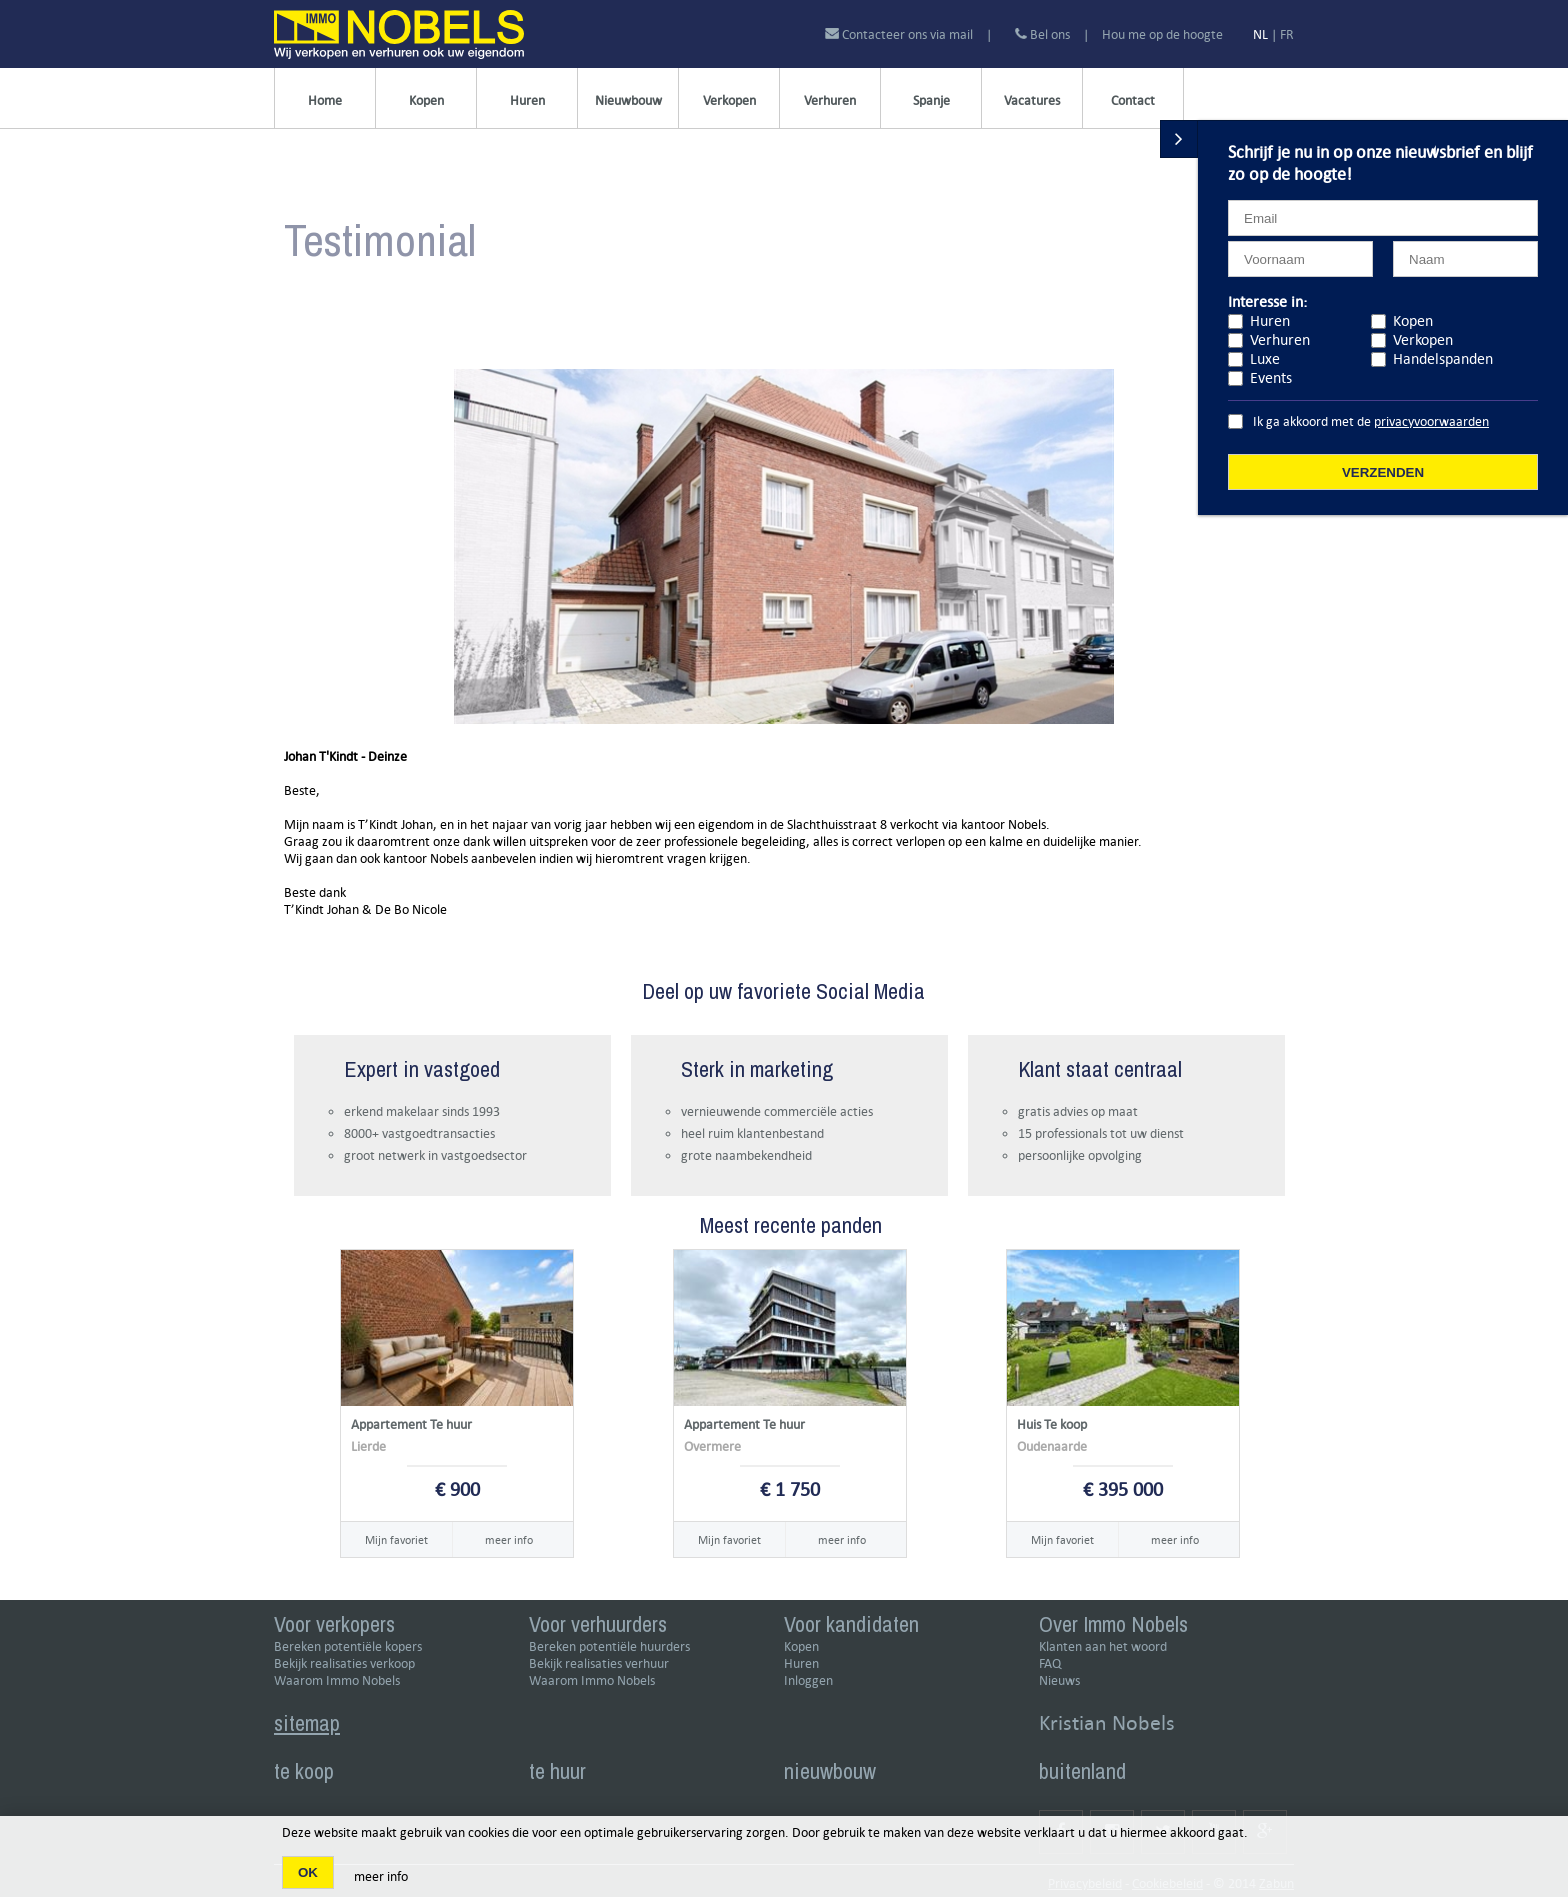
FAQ (1050, 1663)
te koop (304, 1771)
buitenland (1082, 1771)
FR (1287, 34)
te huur (557, 1771)
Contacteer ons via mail (900, 34)
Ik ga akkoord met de (1371, 421)
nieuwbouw (830, 1771)
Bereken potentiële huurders (609, 1646)
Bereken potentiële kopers (348, 1646)
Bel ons (1042, 34)
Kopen (426, 100)
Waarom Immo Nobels (337, 1680)
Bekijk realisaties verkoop (344, 1663)
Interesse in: (1267, 301)
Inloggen (808, 1680)
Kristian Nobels (1107, 1722)
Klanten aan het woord (1103, 1646)
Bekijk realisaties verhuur (599, 1663)
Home (325, 100)
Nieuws (1059, 1680)
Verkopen (729, 100)
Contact (1133, 100)
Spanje (931, 100)
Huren (527, 100)
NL (1260, 34)
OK (308, 1872)
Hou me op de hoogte (1162, 34)
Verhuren (830, 100)
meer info (509, 1539)
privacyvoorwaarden (1431, 421)
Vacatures (1032, 100)
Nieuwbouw (628, 100)
